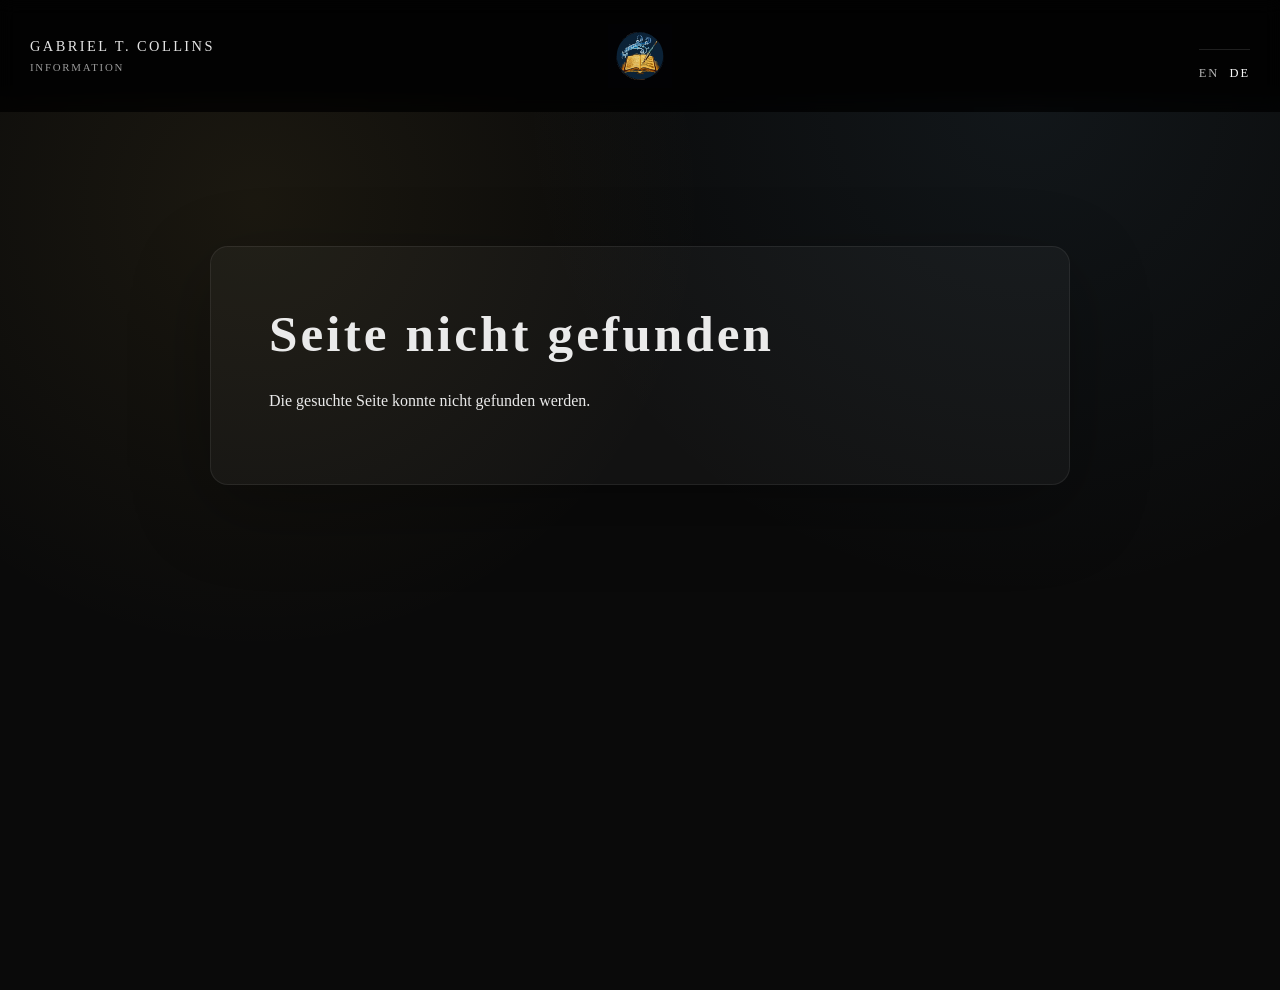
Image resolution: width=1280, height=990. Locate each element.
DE (1239, 73)
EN (1209, 73)
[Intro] (640, 56)
